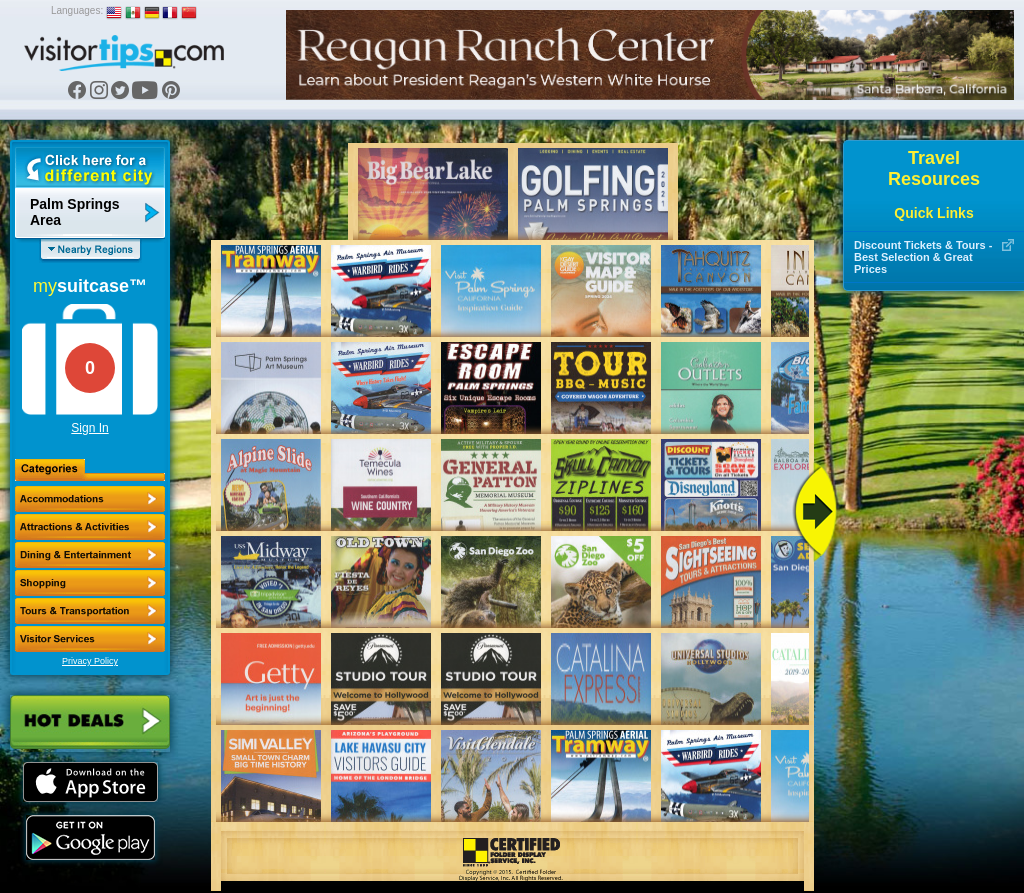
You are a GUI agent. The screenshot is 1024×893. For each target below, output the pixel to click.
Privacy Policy (90, 661)
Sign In (89, 428)
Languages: (77, 10)
